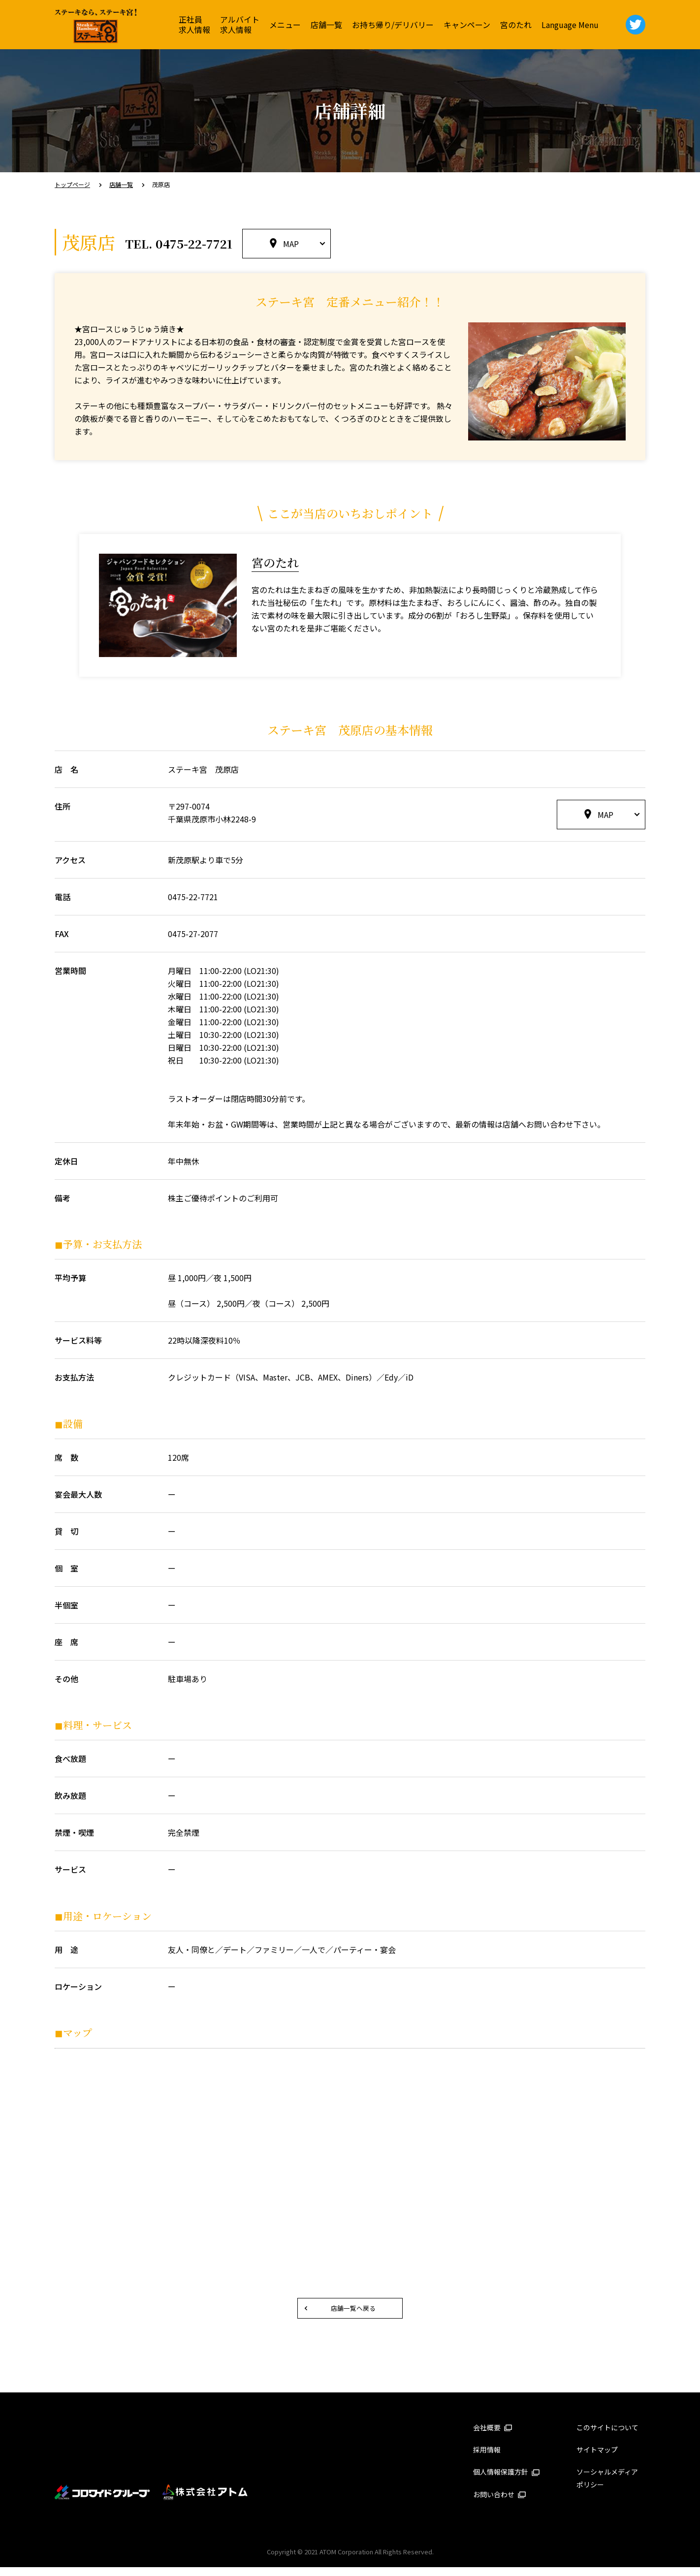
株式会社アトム (205, 2501)
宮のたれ (516, 25)
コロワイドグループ (103, 2501)
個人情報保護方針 (506, 2480)
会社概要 (492, 2436)
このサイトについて (607, 2436)
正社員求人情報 (194, 24)
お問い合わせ (499, 2503)
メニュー (285, 25)
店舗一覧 (326, 25)
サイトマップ (597, 2458)
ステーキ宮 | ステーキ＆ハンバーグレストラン (96, 26)
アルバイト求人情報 (239, 24)
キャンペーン (467, 25)
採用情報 (487, 2458)
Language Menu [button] (570, 25)
